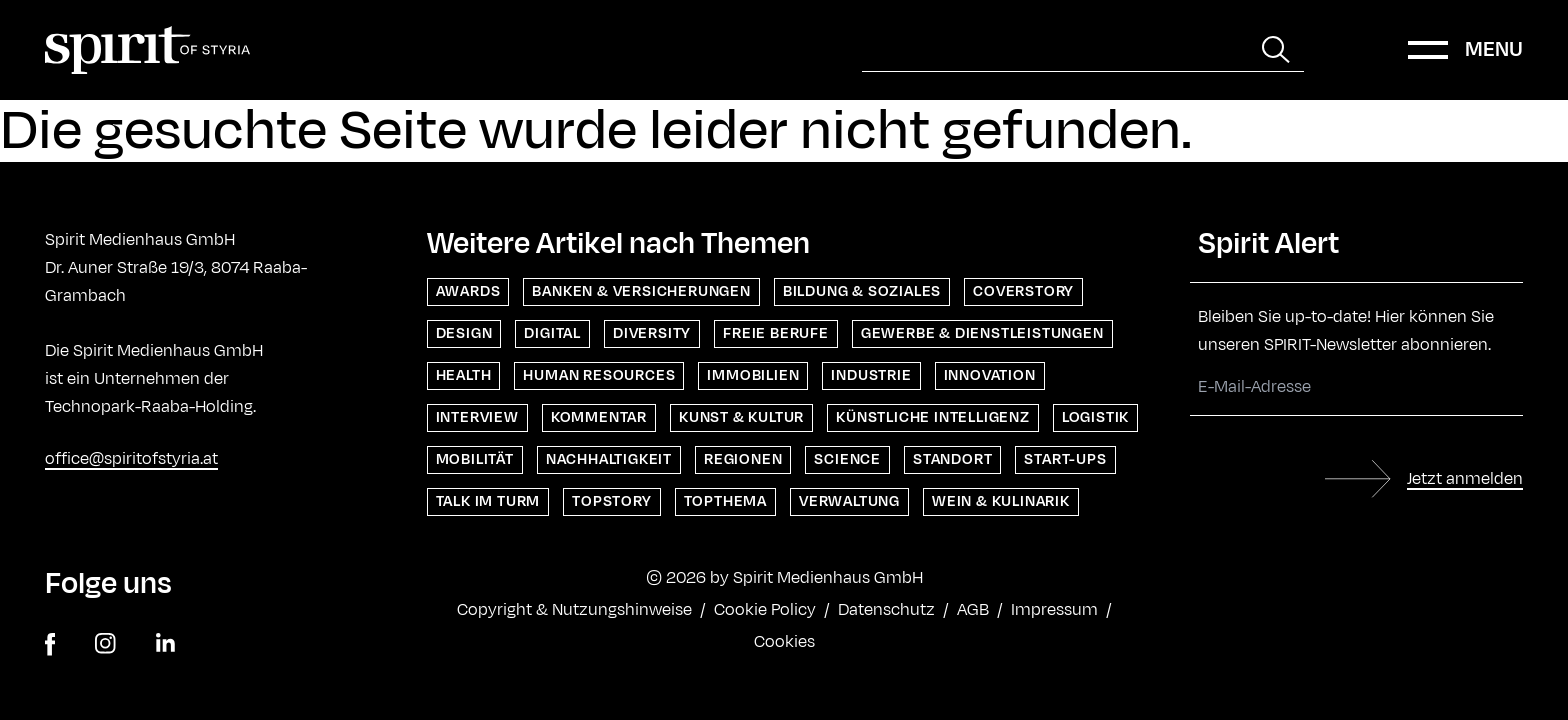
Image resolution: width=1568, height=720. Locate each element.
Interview (477, 417)
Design (464, 333)
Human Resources (599, 375)
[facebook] (50, 644)
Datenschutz (886, 610)
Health (464, 375)
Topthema (725, 501)
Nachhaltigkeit (609, 459)
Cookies (784, 642)
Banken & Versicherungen (641, 291)
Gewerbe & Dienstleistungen (982, 333)
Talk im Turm (488, 501)
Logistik (1095, 417)
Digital (552, 333)
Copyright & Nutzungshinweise (574, 610)
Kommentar (599, 417)
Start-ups (1065, 459)
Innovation (990, 375)
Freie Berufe (776, 333)
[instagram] (105, 644)
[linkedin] (165, 644)
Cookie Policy (765, 610)
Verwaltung (849, 501)
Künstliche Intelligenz (933, 417)
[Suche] (1055, 49)
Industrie (871, 375)
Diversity (652, 333)
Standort (952, 459)
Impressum (1054, 610)
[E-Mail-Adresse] (1357, 387)
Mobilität (475, 459)
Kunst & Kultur (741, 417)
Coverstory (1023, 291)
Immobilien (753, 375)
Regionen (743, 459)
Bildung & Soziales (862, 291)
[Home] (147, 50)
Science (847, 459)
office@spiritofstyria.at (131, 459)
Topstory (611, 501)
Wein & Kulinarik (1001, 501)
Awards (468, 291)
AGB (973, 610)
